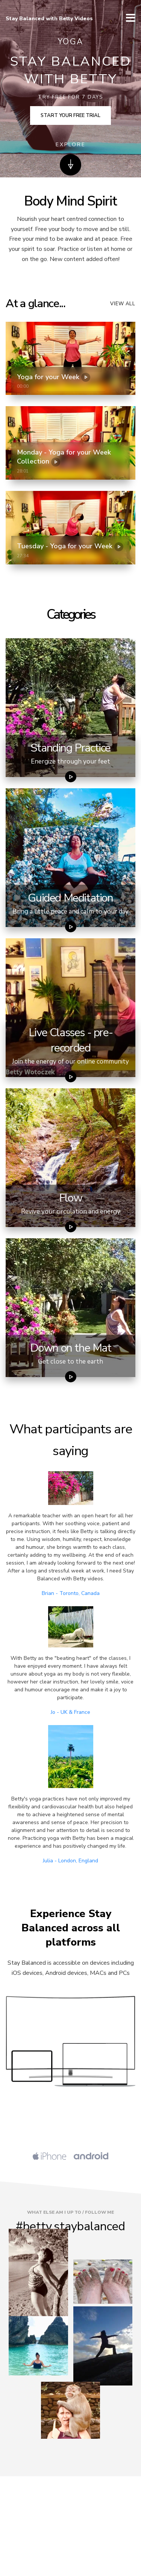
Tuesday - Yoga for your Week (70, 546)
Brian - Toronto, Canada (71, 1593)
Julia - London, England (70, 1860)
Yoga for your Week (53, 377)
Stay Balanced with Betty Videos (49, 18)
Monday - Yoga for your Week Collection (64, 457)
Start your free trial (70, 115)
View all (122, 303)
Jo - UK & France (70, 1712)
